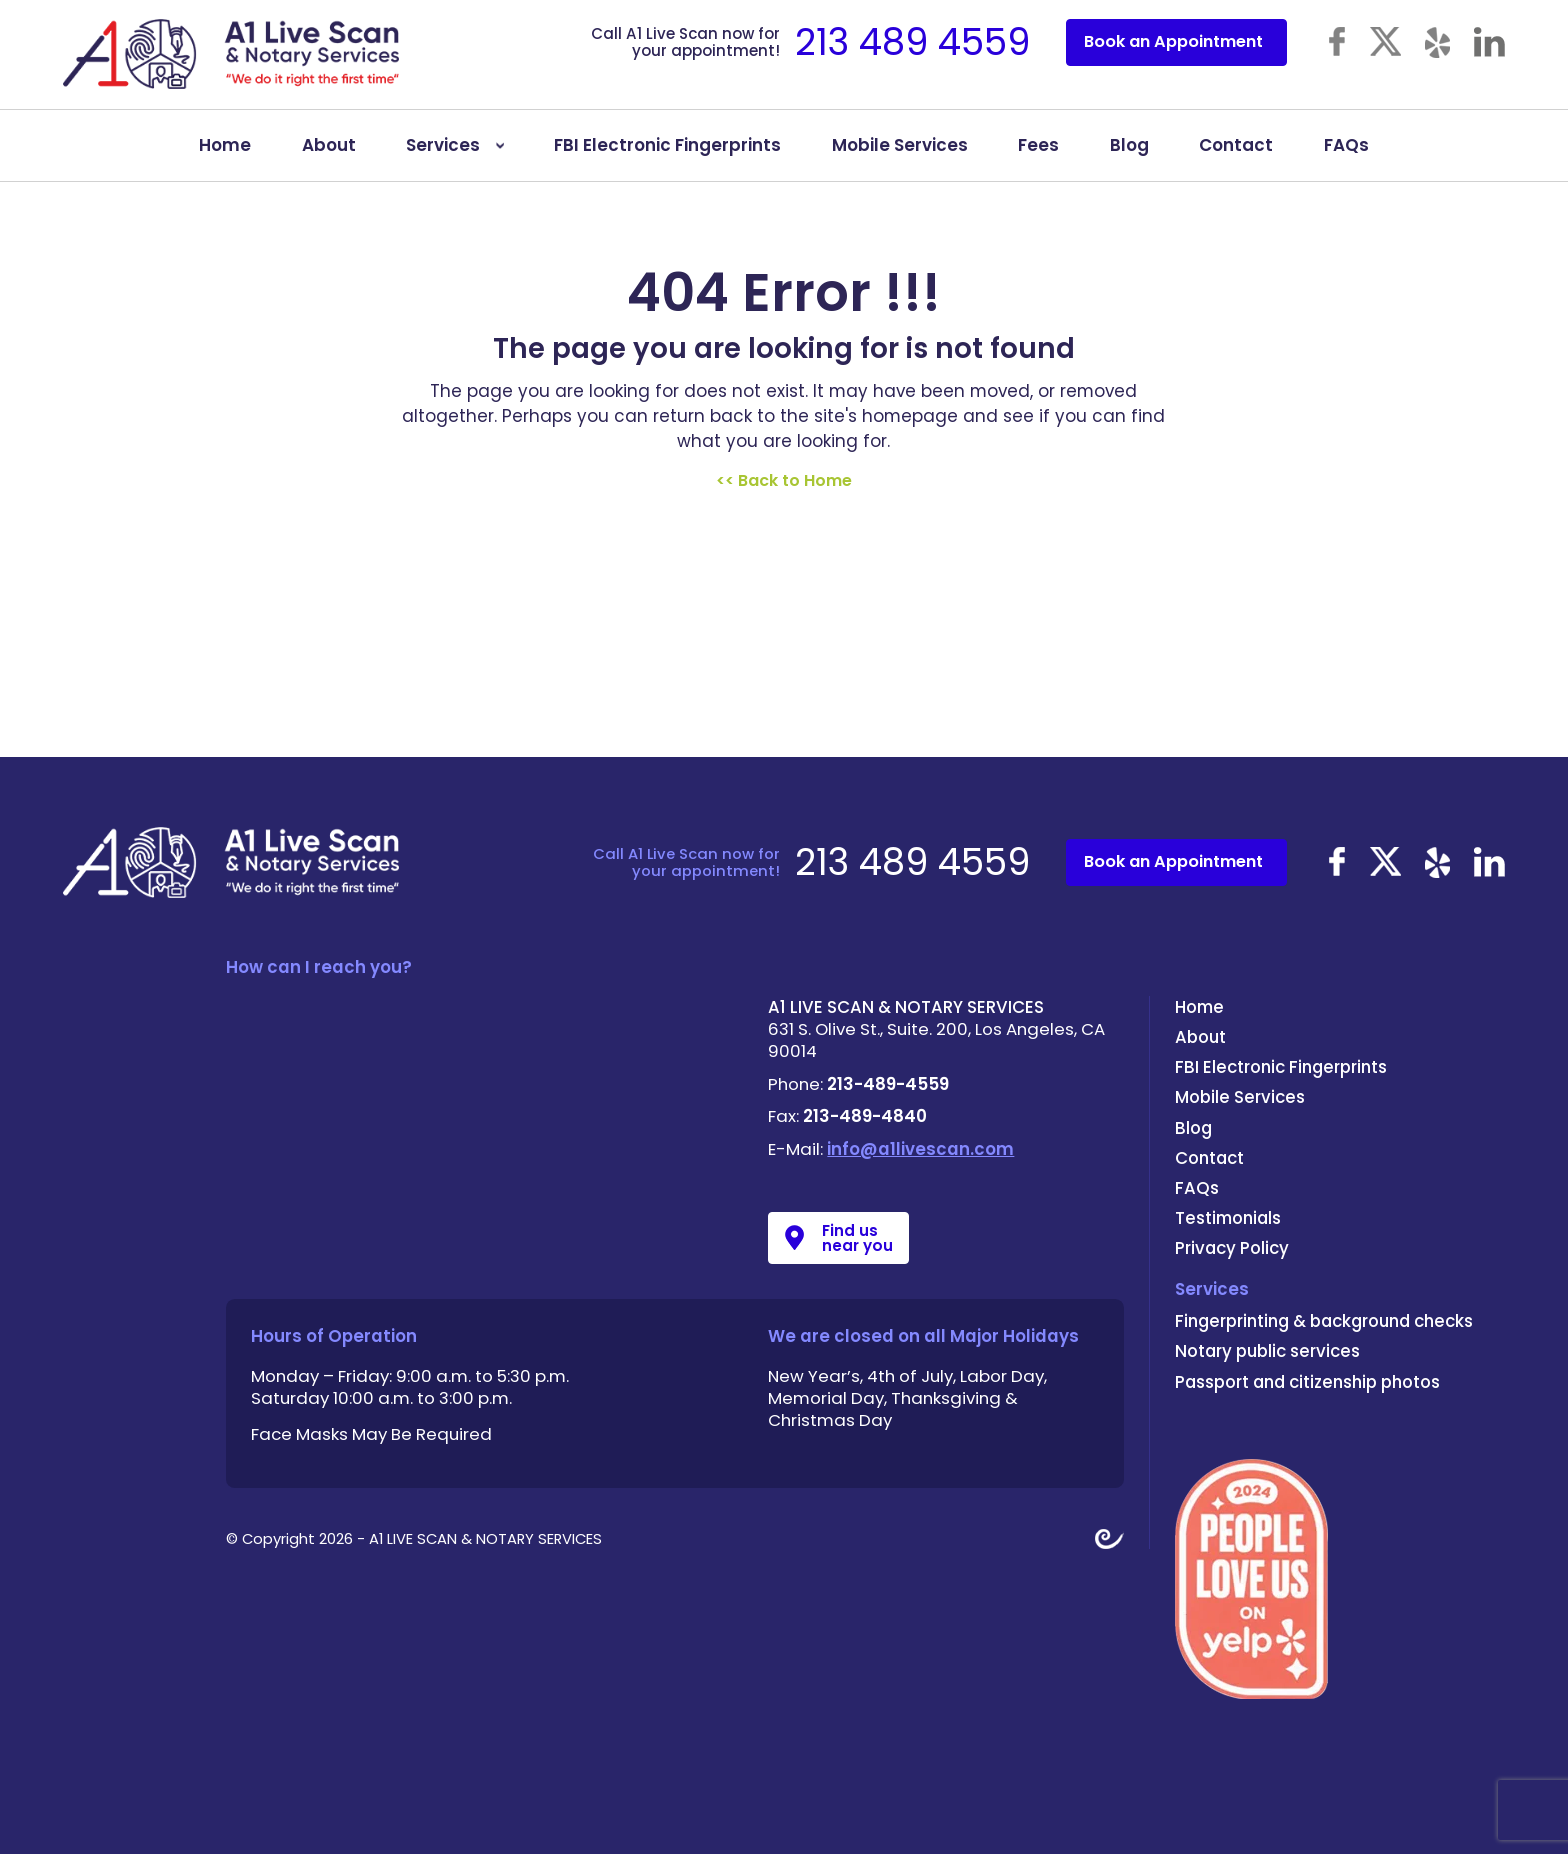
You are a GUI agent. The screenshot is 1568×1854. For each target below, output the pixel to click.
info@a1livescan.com (920, 1149)
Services (443, 155)
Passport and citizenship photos (1307, 1382)
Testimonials (1228, 1218)
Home (225, 155)
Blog (1129, 155)
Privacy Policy (1232, 1248)
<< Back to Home (784, 480)
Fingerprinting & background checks (1324, 1321)
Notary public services (1267, 1351)
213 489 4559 (912, 52)
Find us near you (857, 1238)
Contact (1236, 155)
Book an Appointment (1173, 51)
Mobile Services (900, 155)
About (329, 155)
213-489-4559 (888, 1084)
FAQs (1346, 155)
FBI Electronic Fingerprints (667, 155)
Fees (1038, 155)
